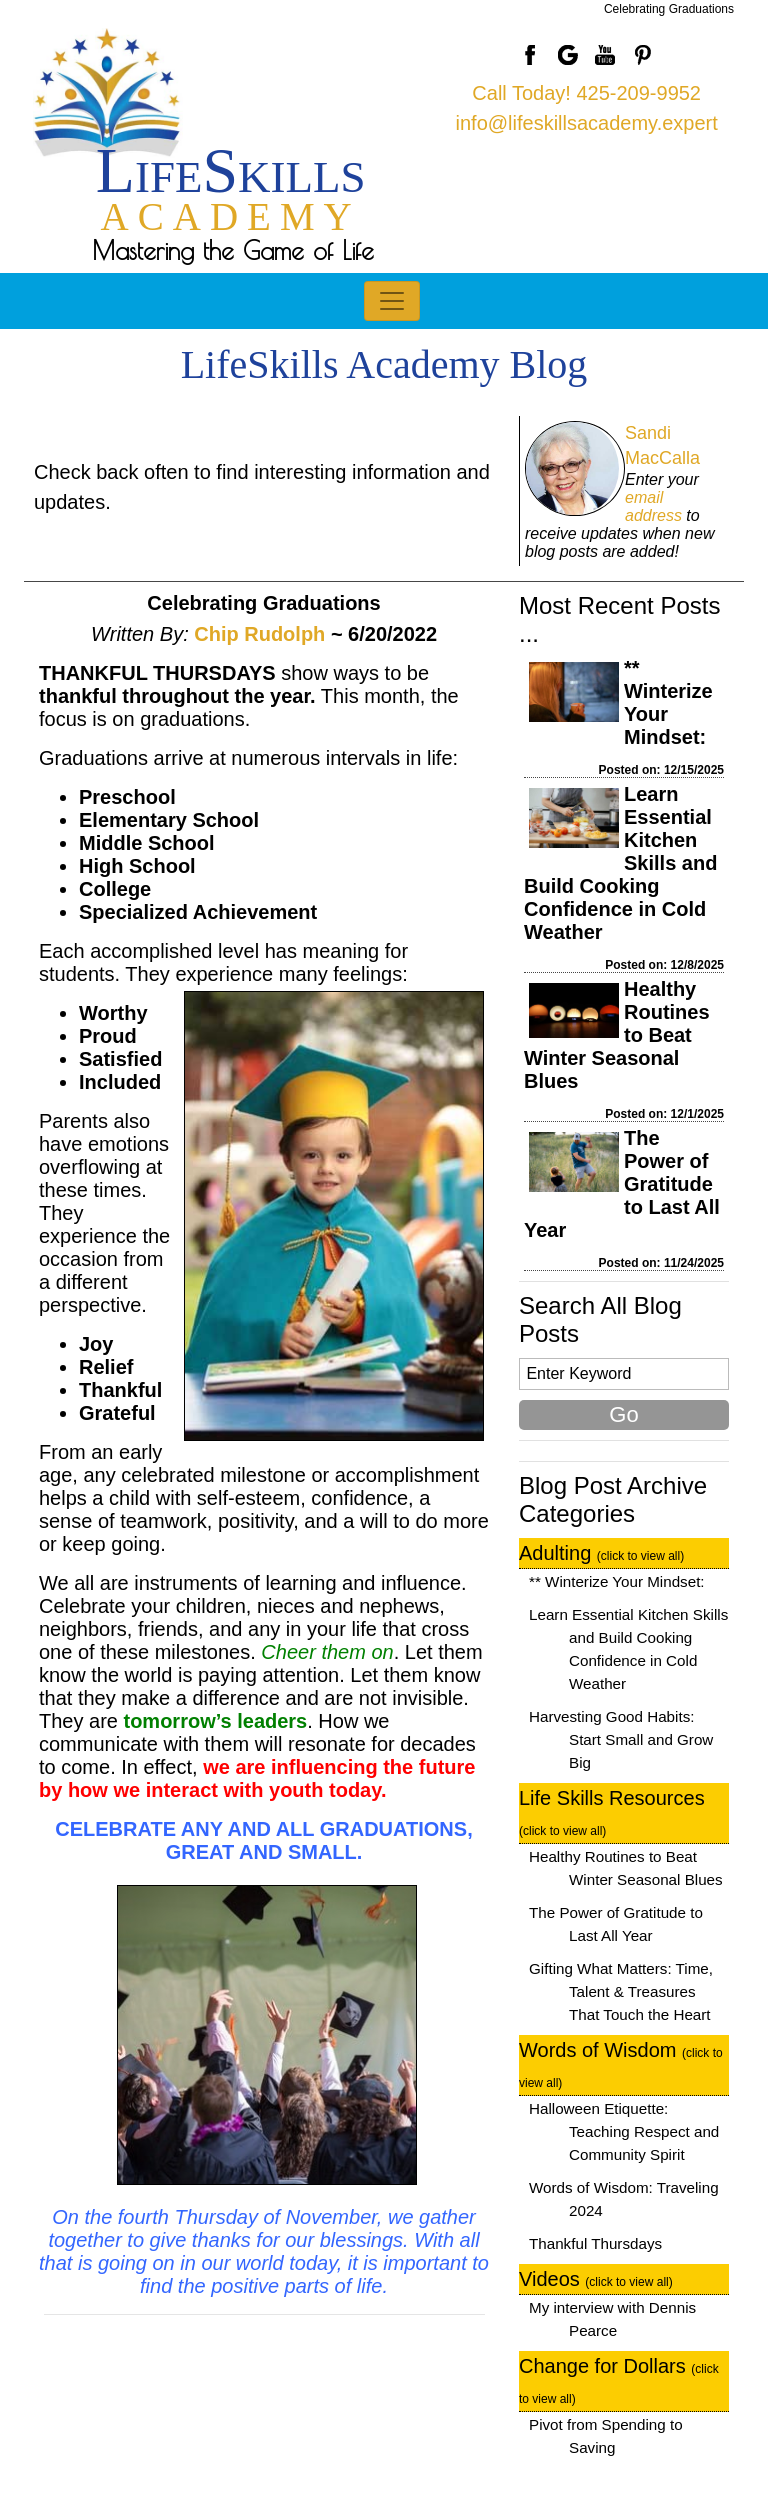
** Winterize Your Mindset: (617, 1581)
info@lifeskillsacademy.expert (587, 123)
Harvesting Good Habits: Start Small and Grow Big (621, 1739)
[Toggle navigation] (392, 301)
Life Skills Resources (612, 1812)
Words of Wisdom (621, 2064)
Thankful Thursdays (595, 2243)
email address (653, 506)
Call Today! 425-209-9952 (586, 93)
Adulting (601, 1553)
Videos (596, 2279)
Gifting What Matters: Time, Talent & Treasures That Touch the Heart (621, 1991)
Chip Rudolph (259, 634)
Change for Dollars (619, 2380)
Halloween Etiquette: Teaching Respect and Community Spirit (624, 2131)
